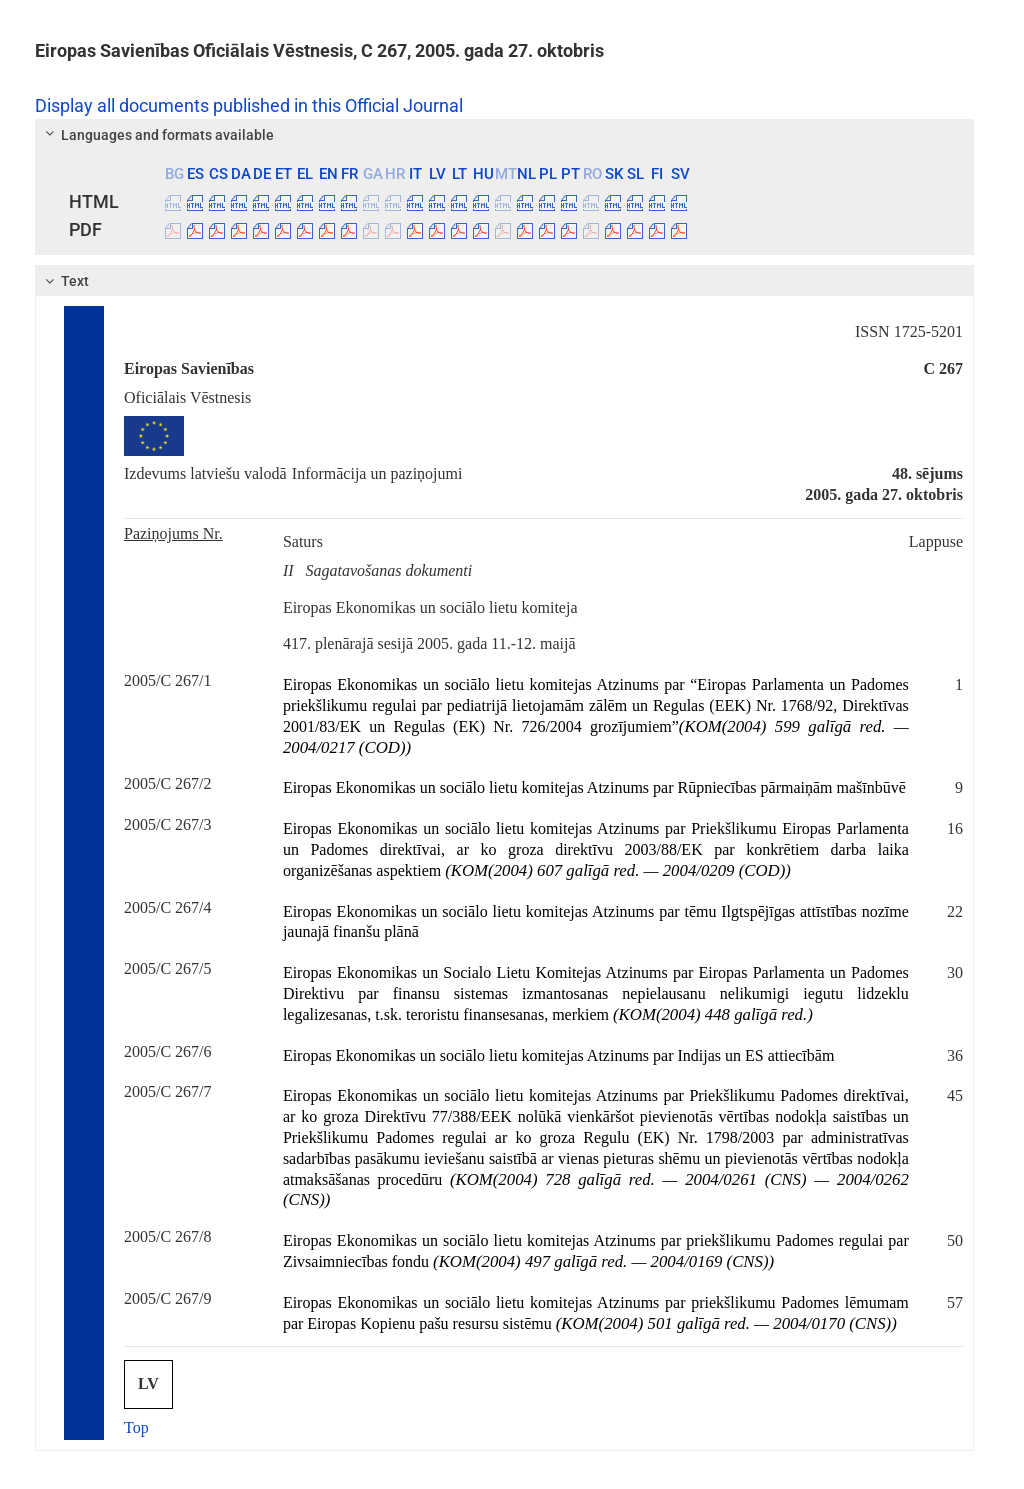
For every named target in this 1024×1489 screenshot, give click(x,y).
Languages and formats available (157, 135)
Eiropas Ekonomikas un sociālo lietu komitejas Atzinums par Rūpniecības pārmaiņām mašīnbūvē (594, 787)
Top (136, 1427)
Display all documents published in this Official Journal (249, 106)
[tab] (504, 135)
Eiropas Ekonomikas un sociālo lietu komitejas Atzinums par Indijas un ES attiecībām (558, 1055)
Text (64, 281)
